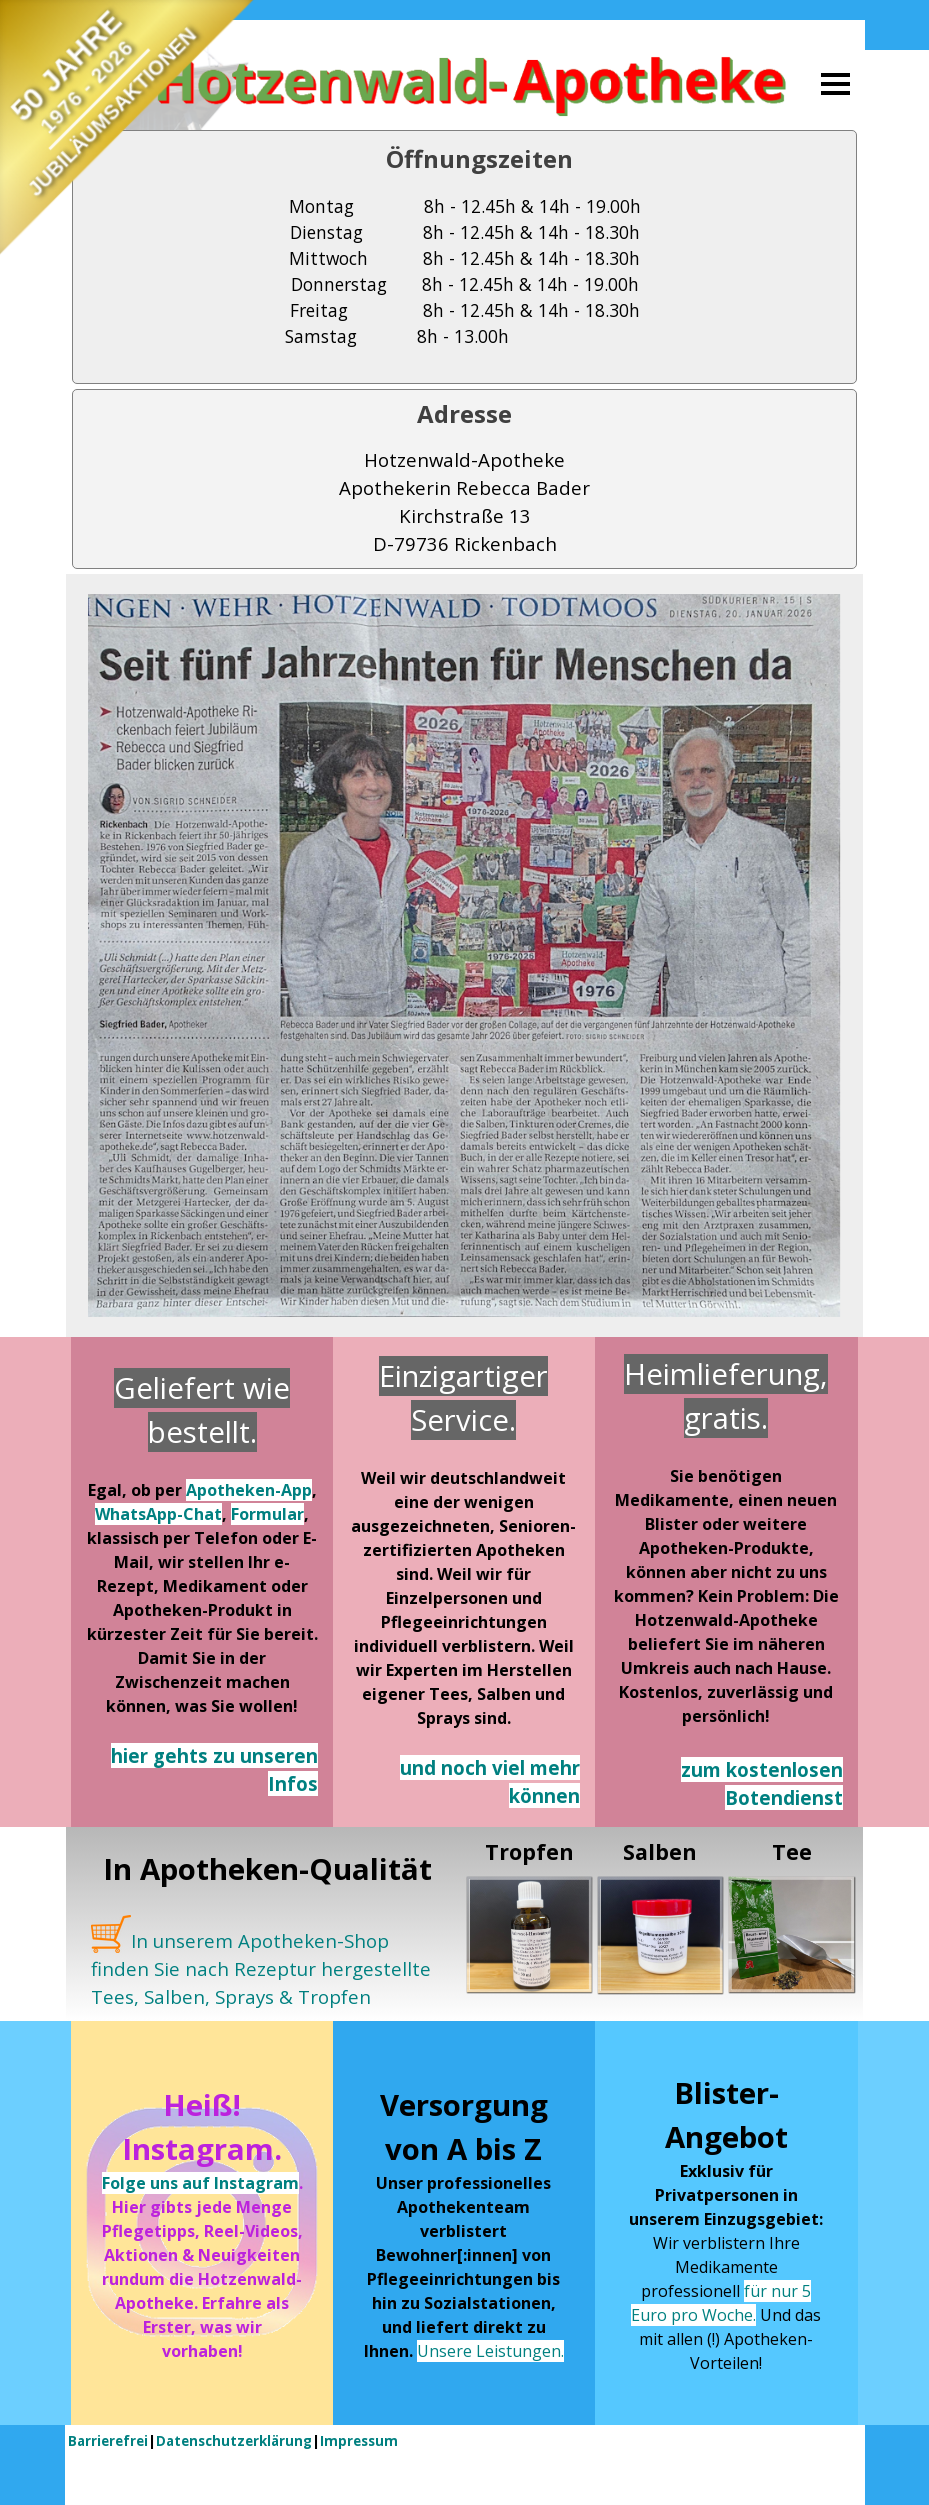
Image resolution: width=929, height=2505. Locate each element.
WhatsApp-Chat (158, 1514)
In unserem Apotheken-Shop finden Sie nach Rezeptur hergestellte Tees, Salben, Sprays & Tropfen (261, 1968)
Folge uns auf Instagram (200, 2183)
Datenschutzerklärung (234, 2441)
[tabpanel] (464, 257)
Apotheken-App (249, 1490)
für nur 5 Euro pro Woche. (721, 2303)
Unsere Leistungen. (490, 2351)
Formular (267, 1514)
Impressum (359, 2441)
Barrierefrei (108, 2441)
